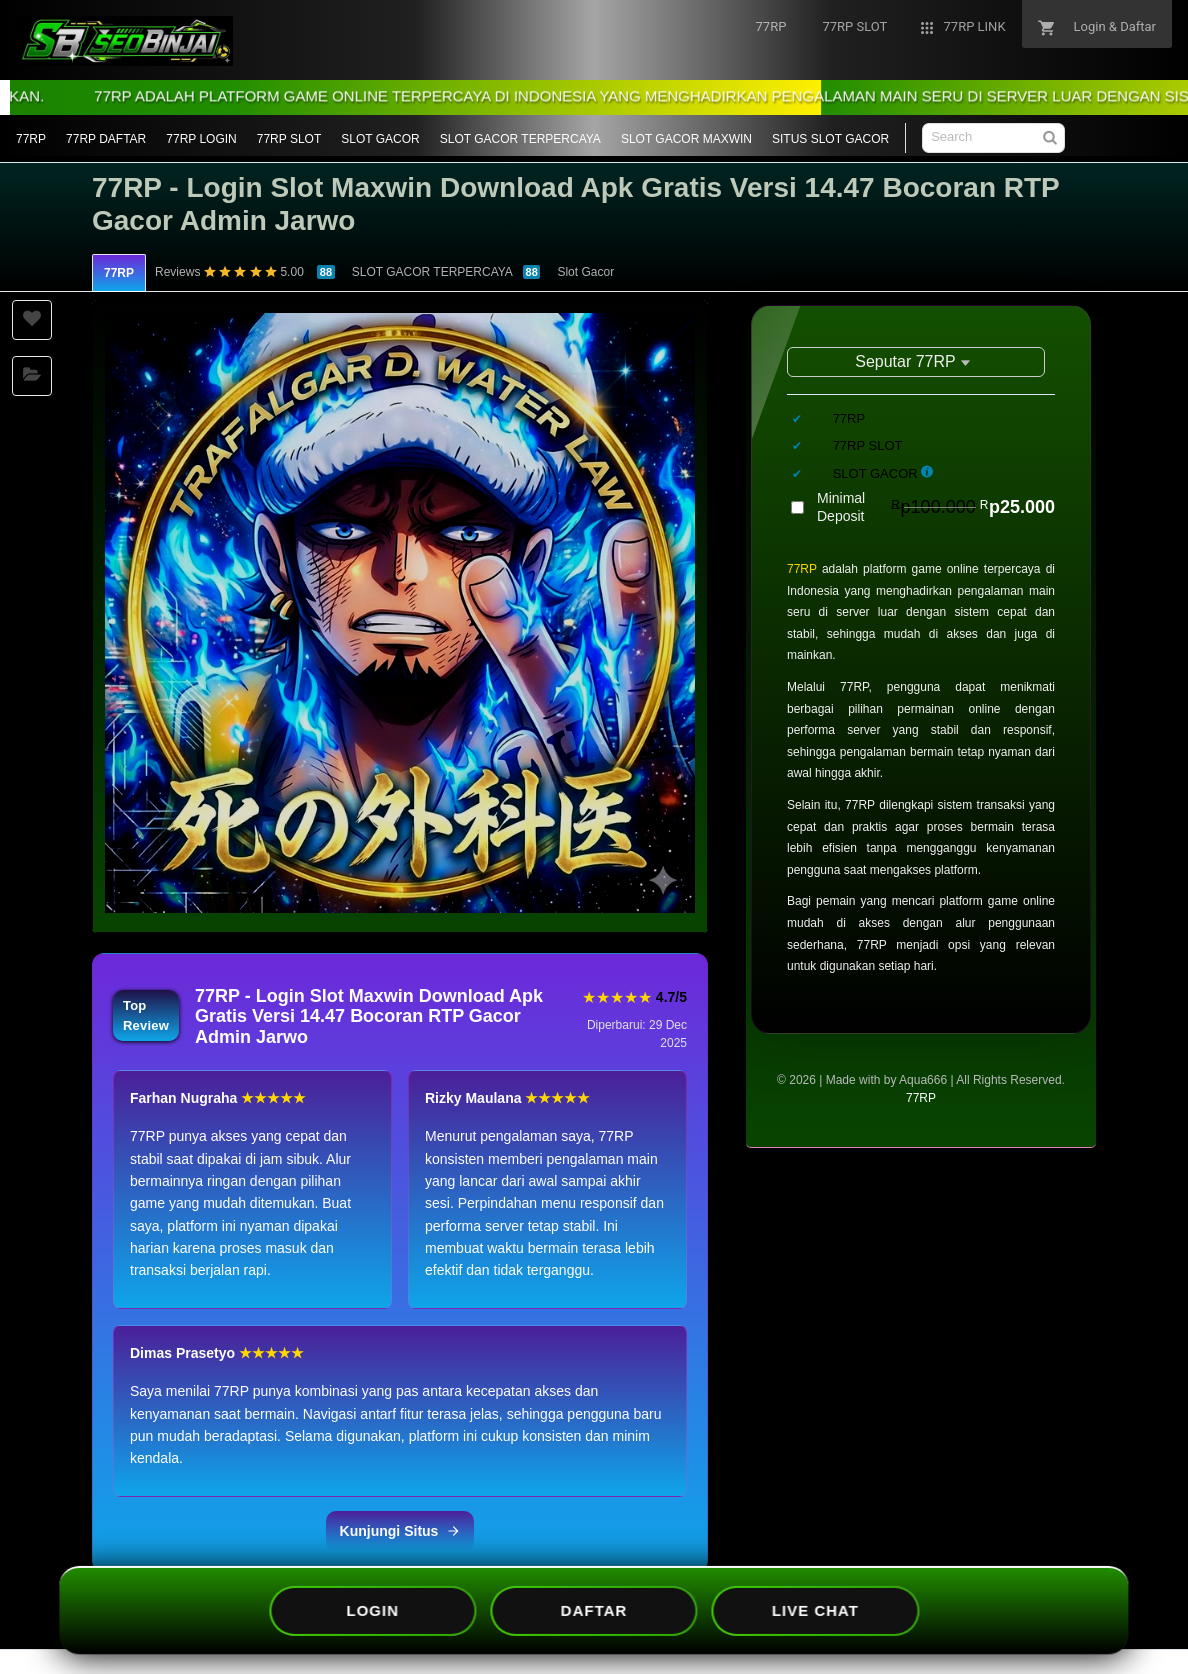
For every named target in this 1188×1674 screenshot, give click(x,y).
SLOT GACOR (380, 139)
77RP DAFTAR (106, 139)
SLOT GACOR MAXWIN (686, 139)
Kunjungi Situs (400, 1531)
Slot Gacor (585, 272)
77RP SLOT (289, 139)
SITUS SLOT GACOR (830, 139)
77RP (31, 139)
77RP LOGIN (201, 139)
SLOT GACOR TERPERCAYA (520, 139)
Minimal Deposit (936, 507)
